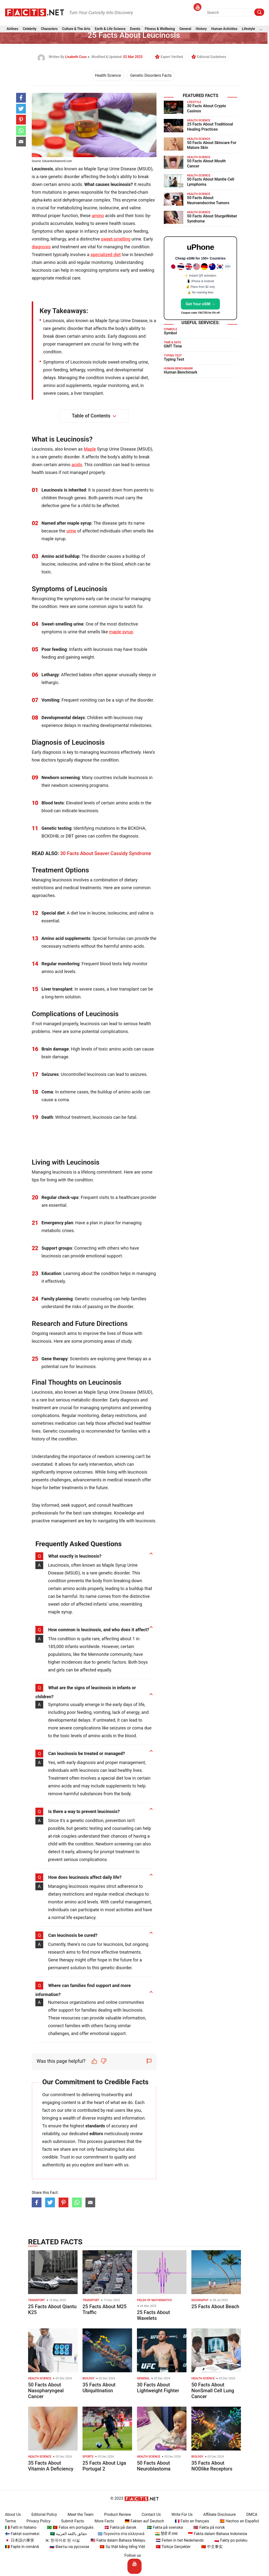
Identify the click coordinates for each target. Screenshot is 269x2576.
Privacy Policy (38, 2521)
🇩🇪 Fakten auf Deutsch (144, 2521)
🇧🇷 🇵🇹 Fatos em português (70, 2527)
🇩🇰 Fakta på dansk (120, 2527)
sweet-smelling (115, 238)
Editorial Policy (44, 2514)
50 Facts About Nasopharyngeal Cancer (46, 2390)
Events (135, 29)
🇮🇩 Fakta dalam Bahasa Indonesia (217, 2533)
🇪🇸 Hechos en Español (239, 2521)
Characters (49, 29)
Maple (90, 449)
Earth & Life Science (110, 29)
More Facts (104, 2521)
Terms (10, 2521)
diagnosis (41, 246)
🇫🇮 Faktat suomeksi (22, 2533)
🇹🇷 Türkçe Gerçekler (173, 2546)
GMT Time (173, 346)
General (185, 29)
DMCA (251, 2514)
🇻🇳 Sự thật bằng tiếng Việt (122, 2546)
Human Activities (224, 29)
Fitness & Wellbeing (160, 29)
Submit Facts (72, 2521)
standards (95, 2125)
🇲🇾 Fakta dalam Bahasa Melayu (118, 2540)
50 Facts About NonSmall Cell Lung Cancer (212, 2390)
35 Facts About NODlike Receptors (211, 2466)
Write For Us (182, 2514)
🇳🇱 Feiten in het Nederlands (180, 2540)
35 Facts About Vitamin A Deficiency (50, 2466)
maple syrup (121, 631)
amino (98, 215)
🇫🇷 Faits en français (192, 2521)
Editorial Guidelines (211, 57)
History (201, 29)
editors (96, 2133)
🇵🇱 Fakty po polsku (230, 2540)
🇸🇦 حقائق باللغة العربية (68, 2533)
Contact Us (151, 2514)
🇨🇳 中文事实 (212, 2546)
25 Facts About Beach (215, 2306)
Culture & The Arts (76, 29)
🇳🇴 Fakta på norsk (209, 2527)
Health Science (108, 75)
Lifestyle (248, 29)
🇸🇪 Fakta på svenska (165, 2527)
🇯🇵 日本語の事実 (19, 2540)
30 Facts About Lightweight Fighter (158, 2387)
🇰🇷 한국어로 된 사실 (62, 2540)
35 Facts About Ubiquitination (99, 2387)
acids (77, 464)
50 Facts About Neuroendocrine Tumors (208, 200)
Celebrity (29, 29)
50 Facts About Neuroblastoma (154, 2466)
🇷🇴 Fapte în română (22, 2546)
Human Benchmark (180, 372)
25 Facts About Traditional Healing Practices (210, 127)
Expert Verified (172, 57)
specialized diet (105, 254)
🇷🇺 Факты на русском (69, 2546)
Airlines (12, 29)
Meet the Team (80, 2514)
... (260, 29)
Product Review (117, 2514)
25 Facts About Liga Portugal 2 (104, 2466)
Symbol (170, 333)
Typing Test (174, 359)
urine (71, 530)
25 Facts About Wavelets (153, 2315)
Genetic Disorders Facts (151, 75)
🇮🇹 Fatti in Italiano (20, 2527)
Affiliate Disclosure (219, 2514)
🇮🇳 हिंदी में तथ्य (166, 2533)
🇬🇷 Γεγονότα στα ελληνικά (121, 2533)
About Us (13, 2514)
